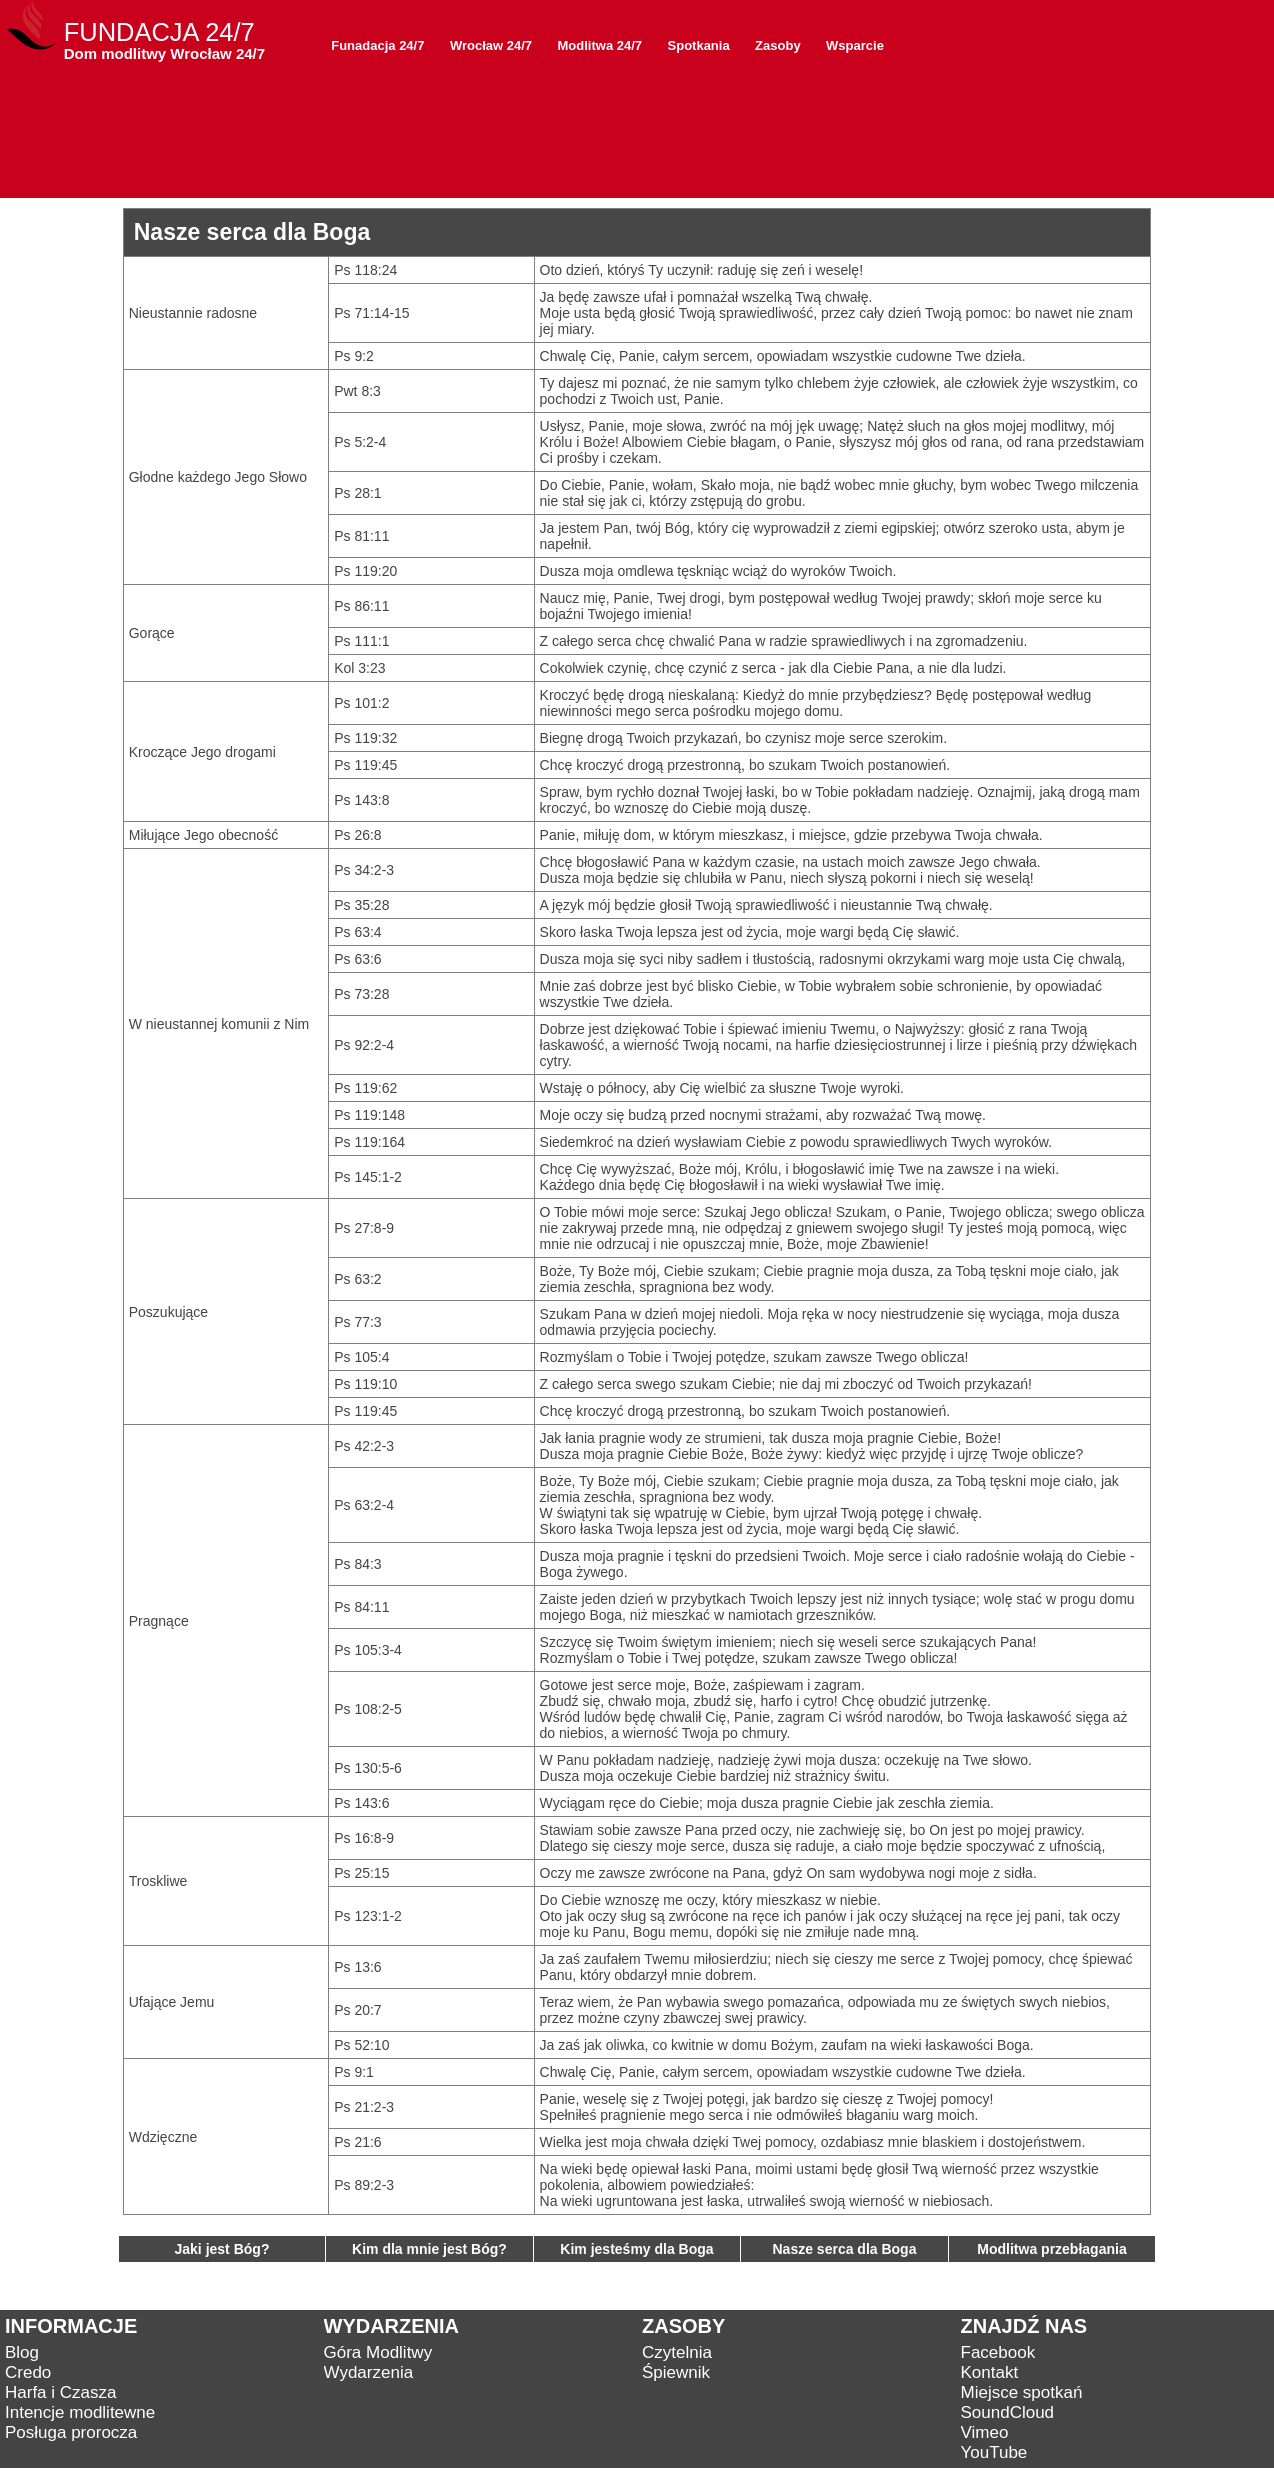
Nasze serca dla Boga (845, 2249)
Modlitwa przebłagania (1051, 2249)
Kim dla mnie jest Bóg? (429, 2249)
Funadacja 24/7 (377, 45)
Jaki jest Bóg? (222, 2249)
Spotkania (699, 45)
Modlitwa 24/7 (600, 45)
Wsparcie (855, 45)
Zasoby (778, 45)
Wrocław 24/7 (491, 45)
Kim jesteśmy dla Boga (636, 2249)
